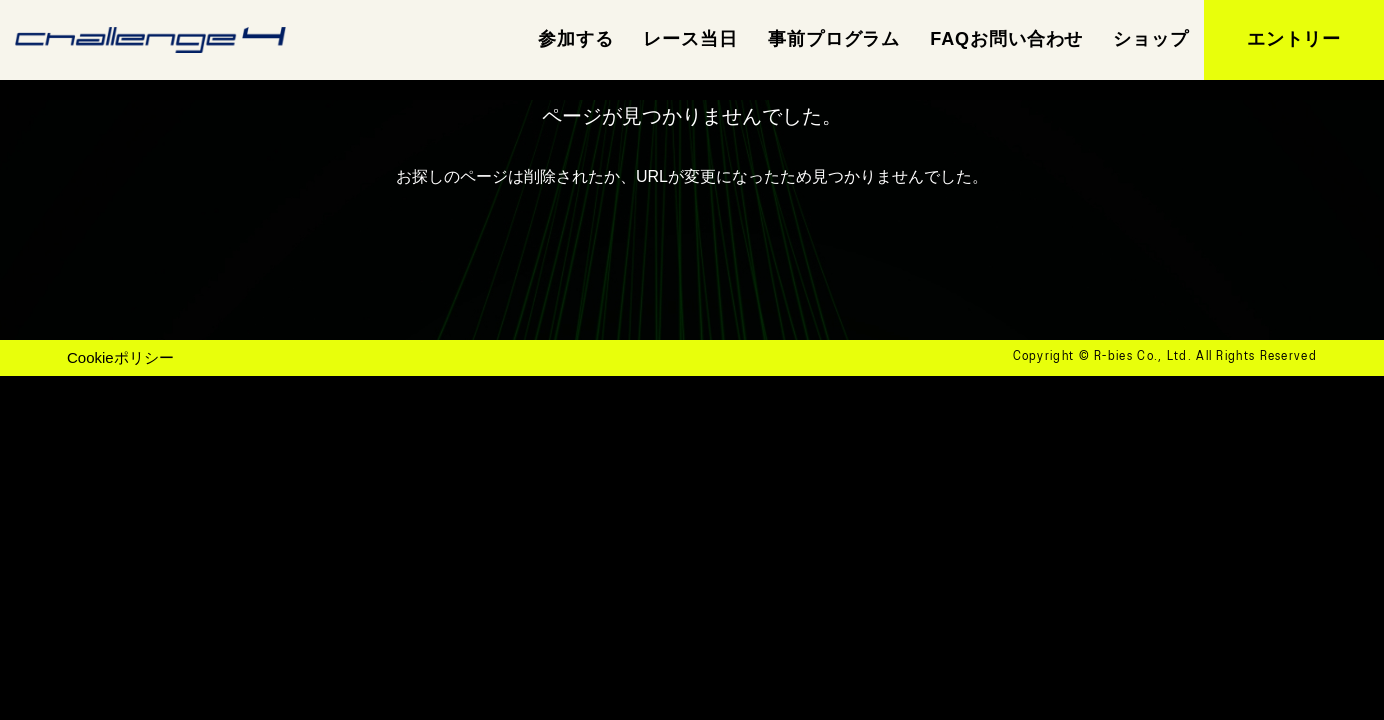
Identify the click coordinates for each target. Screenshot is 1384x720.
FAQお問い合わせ (1006, 39)
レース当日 (690, 39)
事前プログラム (834, 39)
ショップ (1151, 39)
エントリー (1294, 39)
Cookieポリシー (120, 357)
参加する (576, 39)
